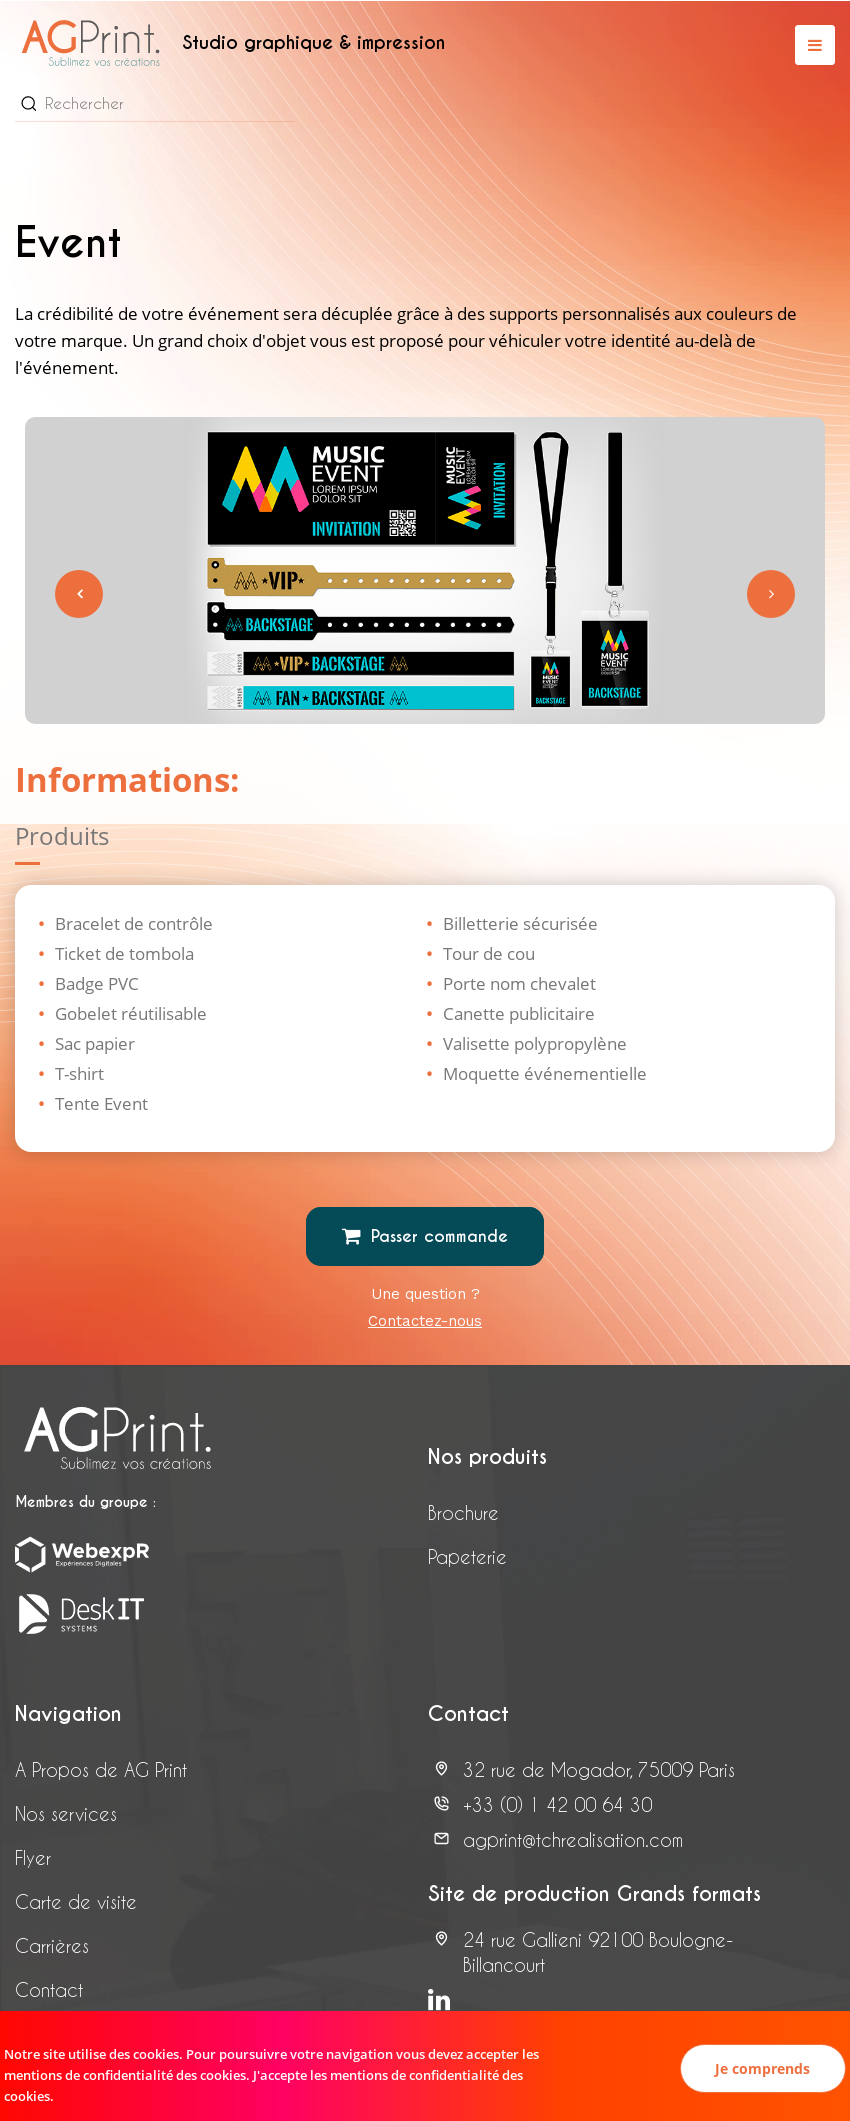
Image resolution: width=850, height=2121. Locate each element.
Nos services (66, 1813)
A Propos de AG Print (101, 1769)
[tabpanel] (425, 571)
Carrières (52, 1945)
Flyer (33, 1857)
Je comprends (762, 2068)
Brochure (463, 1512)
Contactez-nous (425, 1321)
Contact (49, 1989)
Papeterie (467, 1556)
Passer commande (425, 1236)
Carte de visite (76, 1901)
